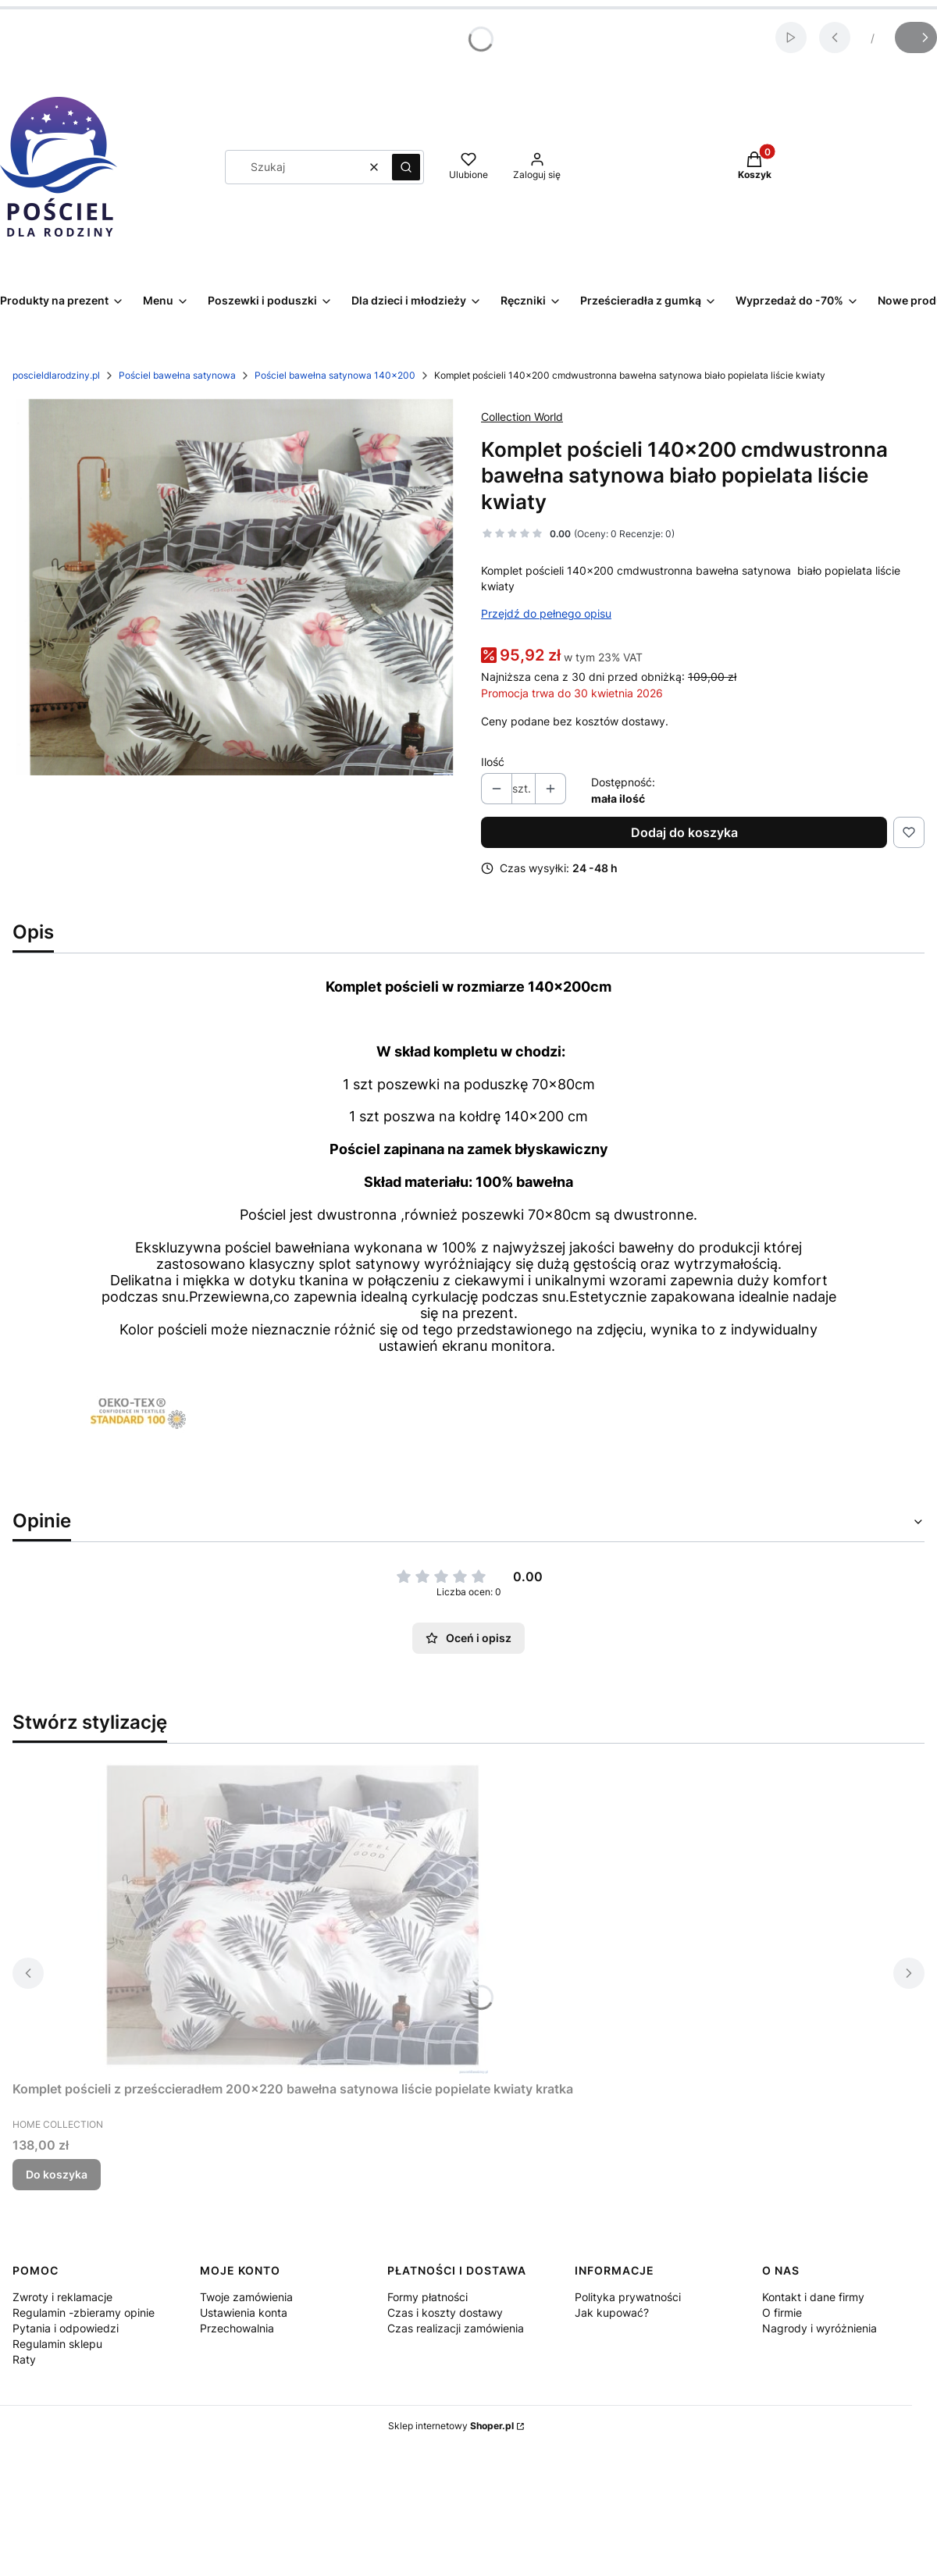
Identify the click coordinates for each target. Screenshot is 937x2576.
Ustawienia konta (243, 2312)
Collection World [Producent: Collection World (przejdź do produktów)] (522, 416)
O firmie (782, 2312)
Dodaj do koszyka (684, 832)
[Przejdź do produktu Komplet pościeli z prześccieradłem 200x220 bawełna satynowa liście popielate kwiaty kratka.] (293, 1915)
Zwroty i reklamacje (62, 2296)
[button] (406, 167)
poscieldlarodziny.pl (56, 375)
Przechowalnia (237, 2328)
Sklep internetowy (451, 2426)
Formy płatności (427, 2296)
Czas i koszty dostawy (445, 2312)
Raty (24, 2359)
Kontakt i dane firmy (813, 2296)
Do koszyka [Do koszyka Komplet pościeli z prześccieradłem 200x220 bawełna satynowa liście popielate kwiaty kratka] (56, 2174)
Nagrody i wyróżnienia (819, 2328)
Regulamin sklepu (57, 2343)
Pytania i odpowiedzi (65, 2328)
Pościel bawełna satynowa (177, 375)
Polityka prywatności (628, 2296)
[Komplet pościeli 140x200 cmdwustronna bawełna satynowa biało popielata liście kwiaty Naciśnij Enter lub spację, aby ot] (234, 587)
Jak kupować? (612, 2312)
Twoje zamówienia (246, 2296)
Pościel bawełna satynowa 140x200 (335, 375)
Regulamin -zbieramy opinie (83, 2312)
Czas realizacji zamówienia (455, 2328)
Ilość (492, 761)
